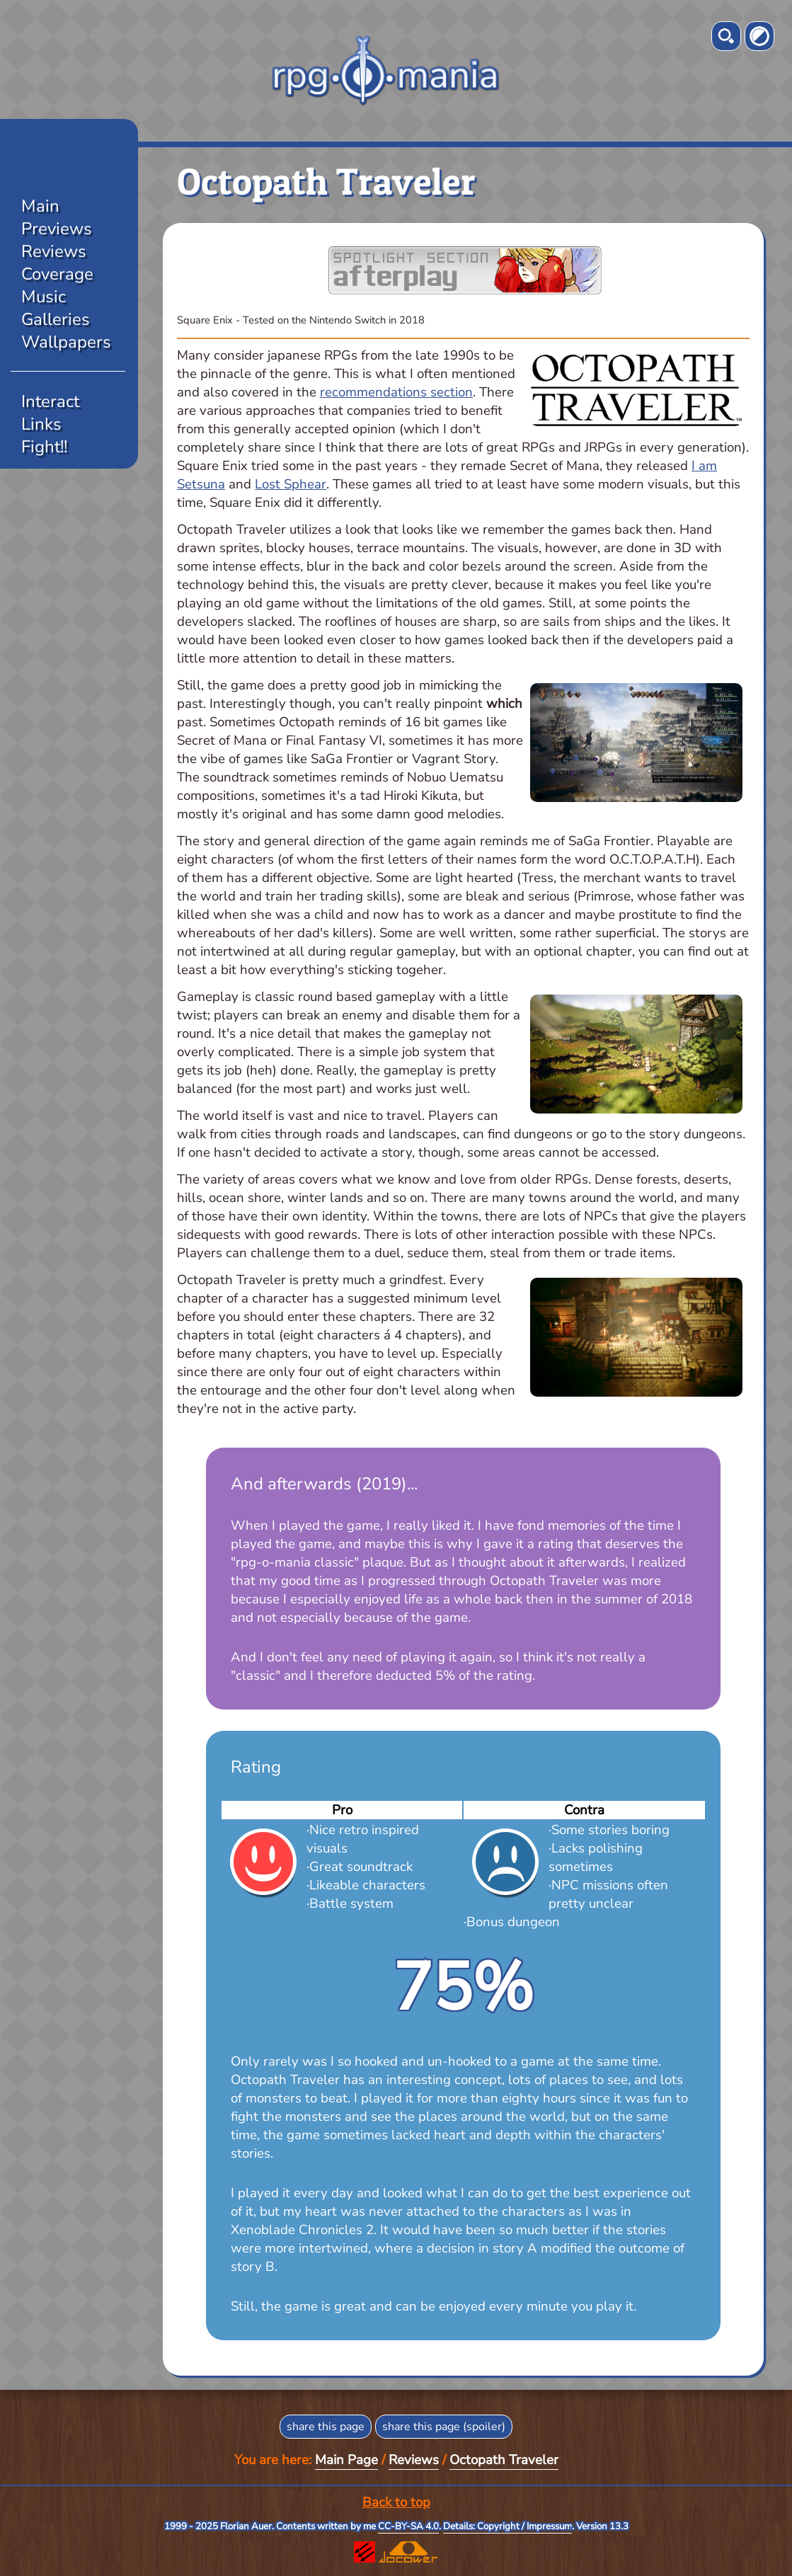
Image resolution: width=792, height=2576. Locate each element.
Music (43, 296)
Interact (50, 401)
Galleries (55, 319)
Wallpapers (66, 342)
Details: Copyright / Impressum (507, 2526)
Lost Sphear (290, 484)
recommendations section (396, 392)
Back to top (396, 2502)
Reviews (53, 251)
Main (40, 206)
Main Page (346, 2460)
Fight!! (44, 446)
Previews (56, 228)
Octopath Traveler (503, 2460)
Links (41, 424)
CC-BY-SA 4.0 (408, 2526)
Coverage (57, 274)
